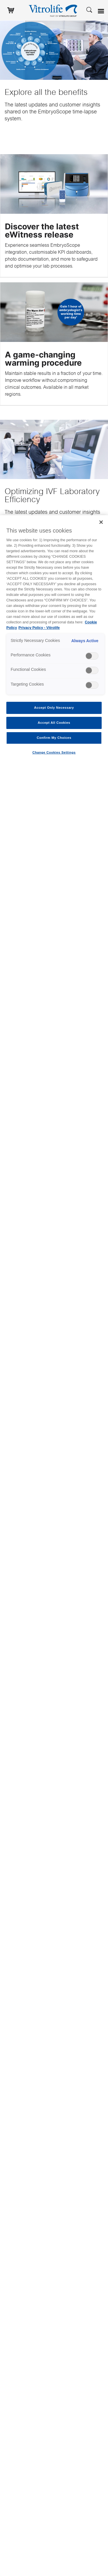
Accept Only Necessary (54, 707)
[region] (54, 1545)
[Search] (89, 9)
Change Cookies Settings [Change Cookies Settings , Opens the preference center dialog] (53, 752)
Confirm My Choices (54, 737)
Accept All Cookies (54, 722)
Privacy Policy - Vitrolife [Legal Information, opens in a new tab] (39, 628)
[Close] (101, 522)
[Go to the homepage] (54, 10)
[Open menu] (101, 11)
